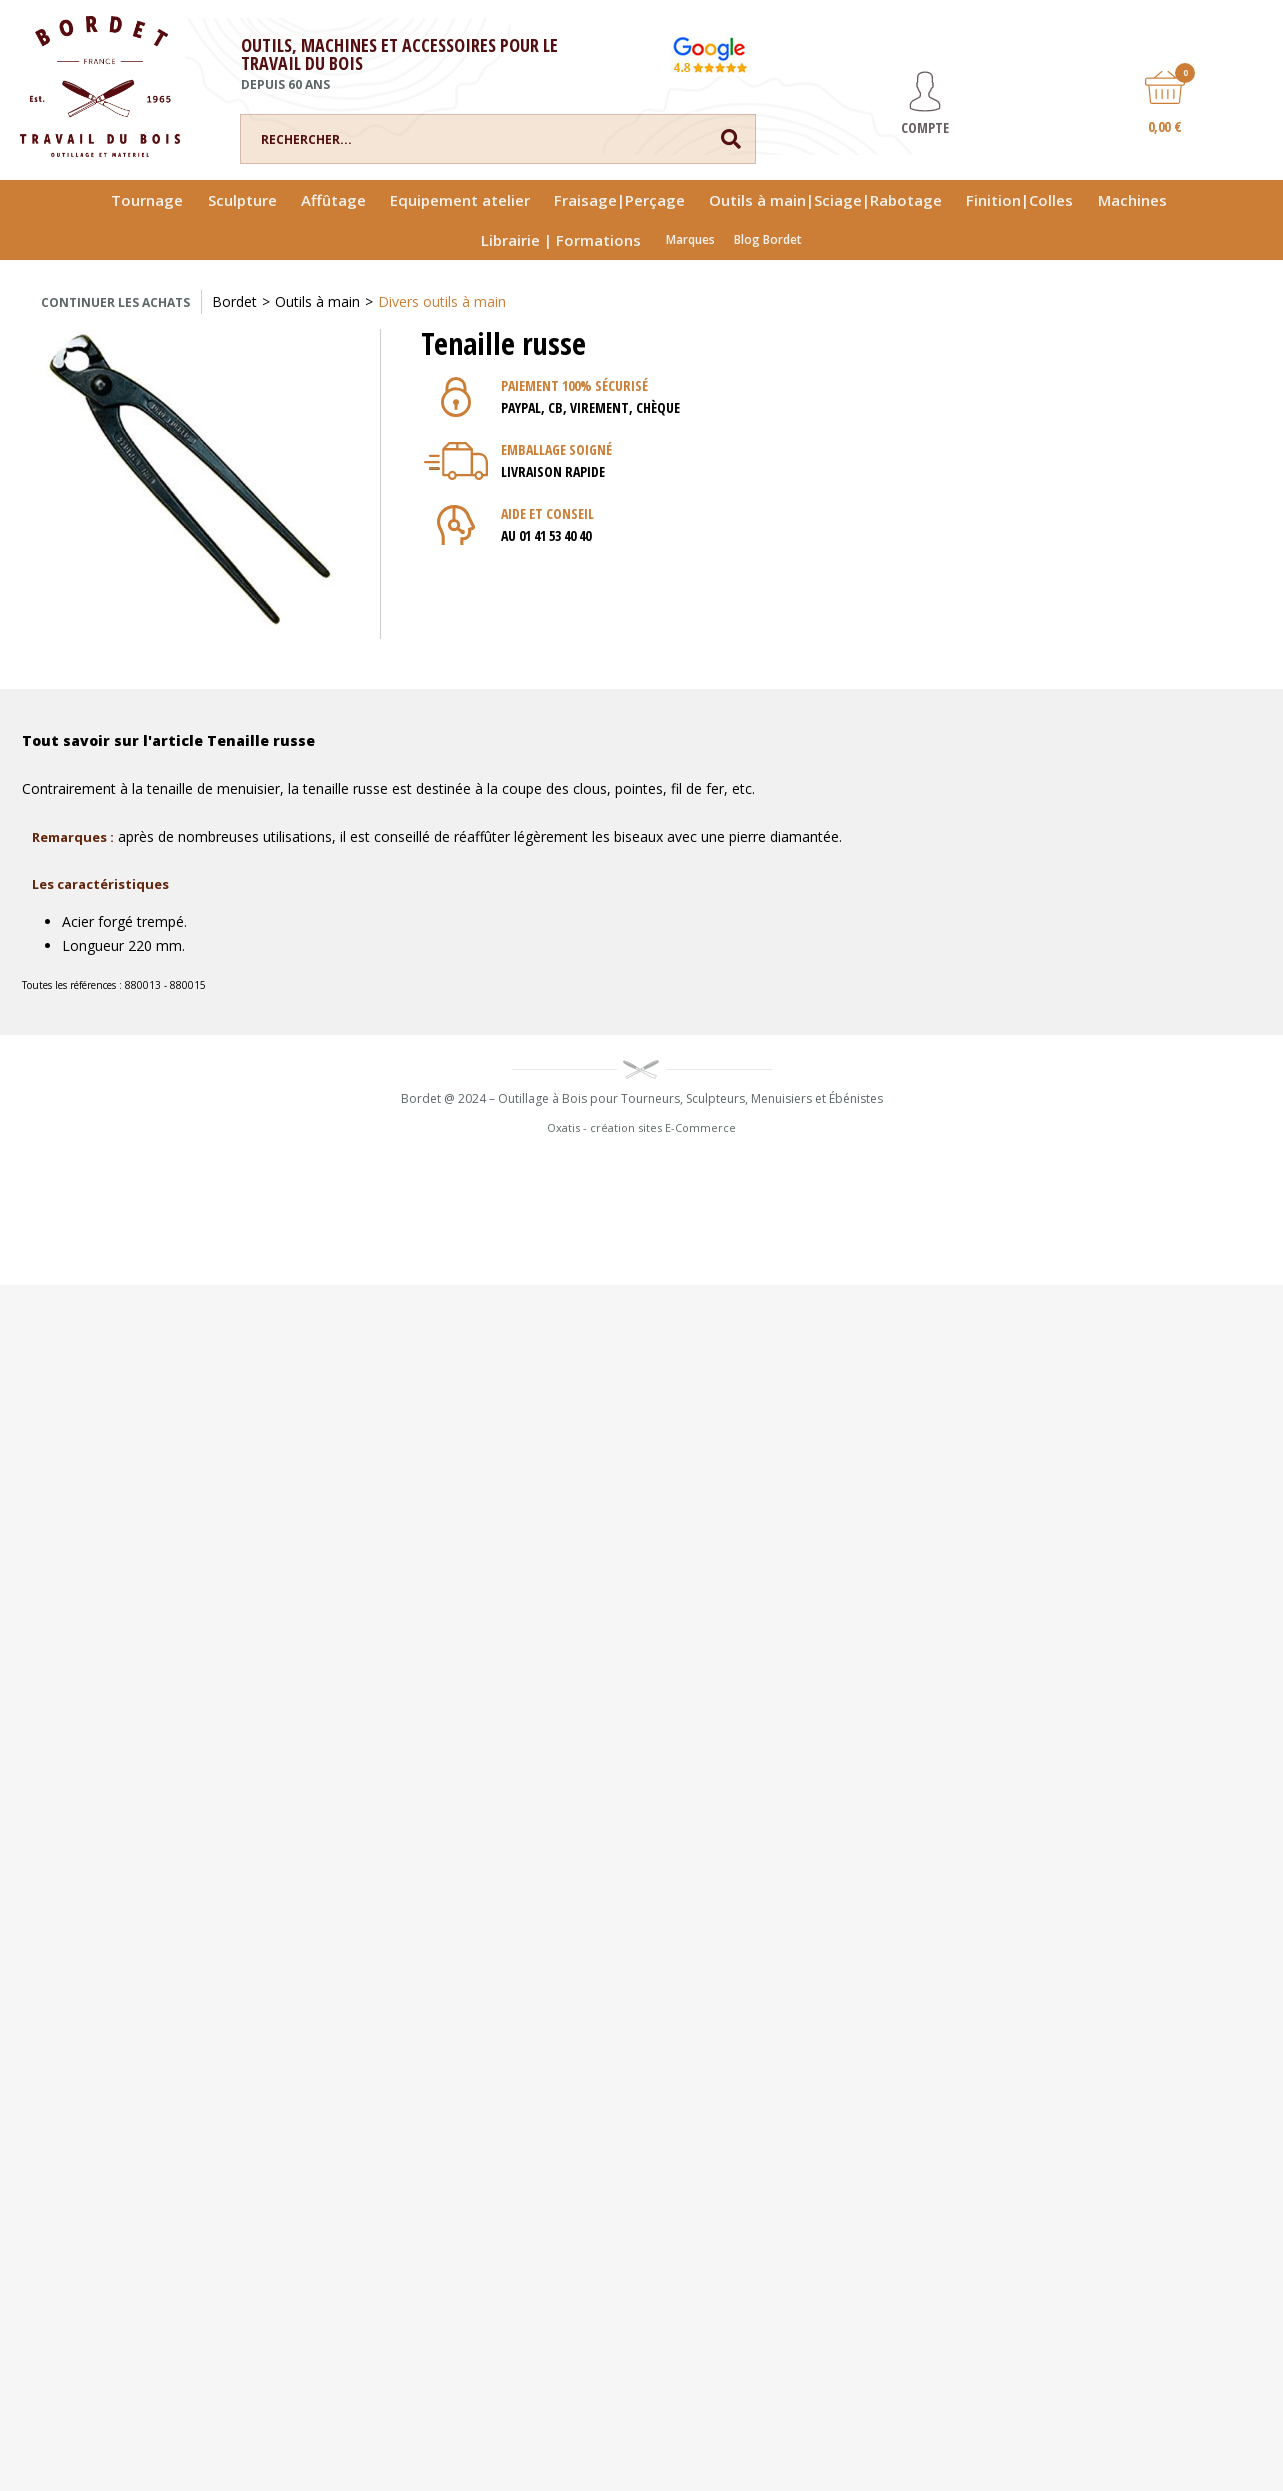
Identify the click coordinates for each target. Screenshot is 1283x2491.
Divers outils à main (442, 301)
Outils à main (317, 301)
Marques (690, 239)
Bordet (234, 301)
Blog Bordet (768, 239)
